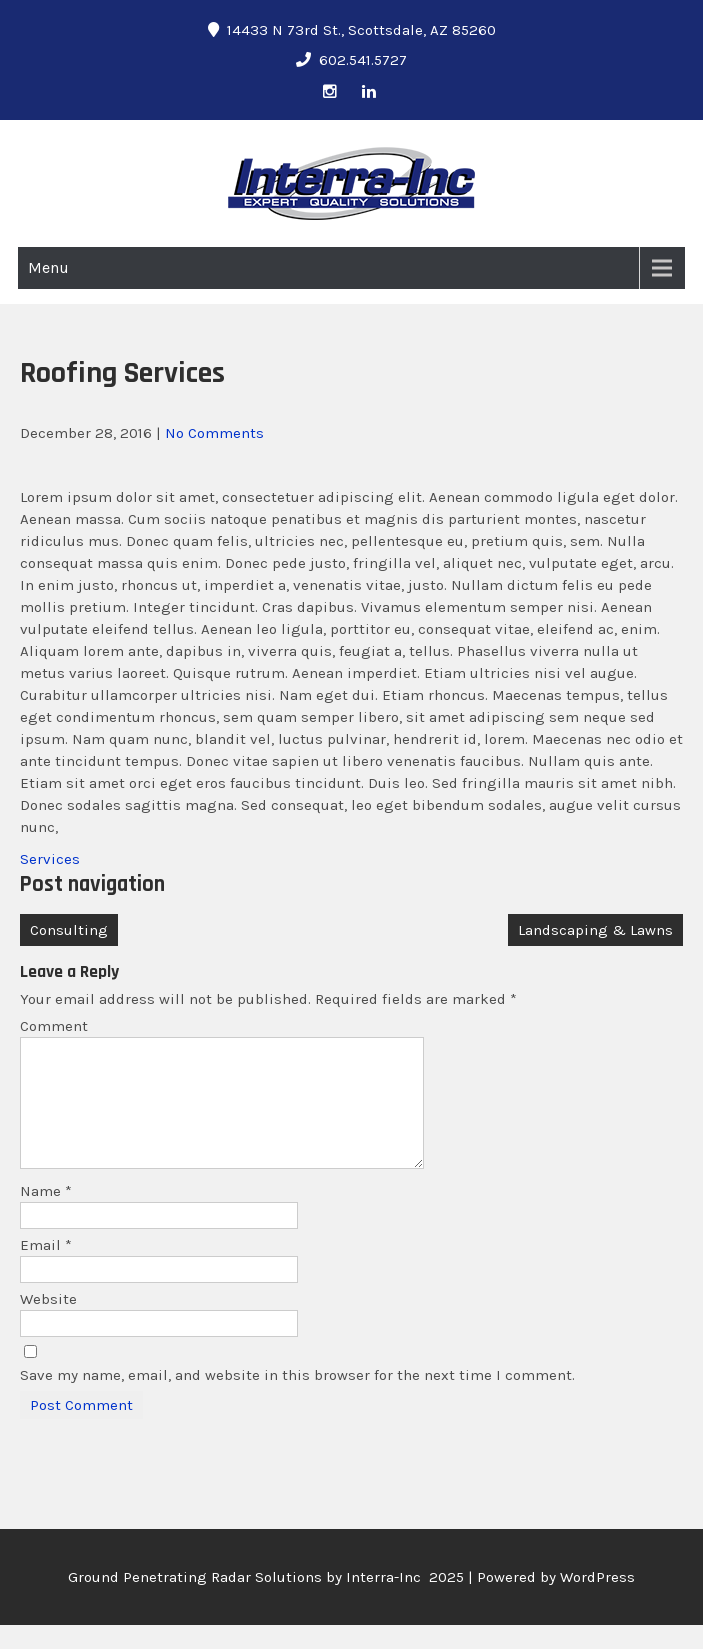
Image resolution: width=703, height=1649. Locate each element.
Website (48, 1323)
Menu (48, 267)
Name (46, 1215)
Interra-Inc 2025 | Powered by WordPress (490, 1601)
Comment (54, 1026)
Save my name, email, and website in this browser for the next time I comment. (297, 1399)
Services (50, 859)
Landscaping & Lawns (595, 930)
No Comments (214, 433)
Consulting (69, 930)
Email (46, 1269)
